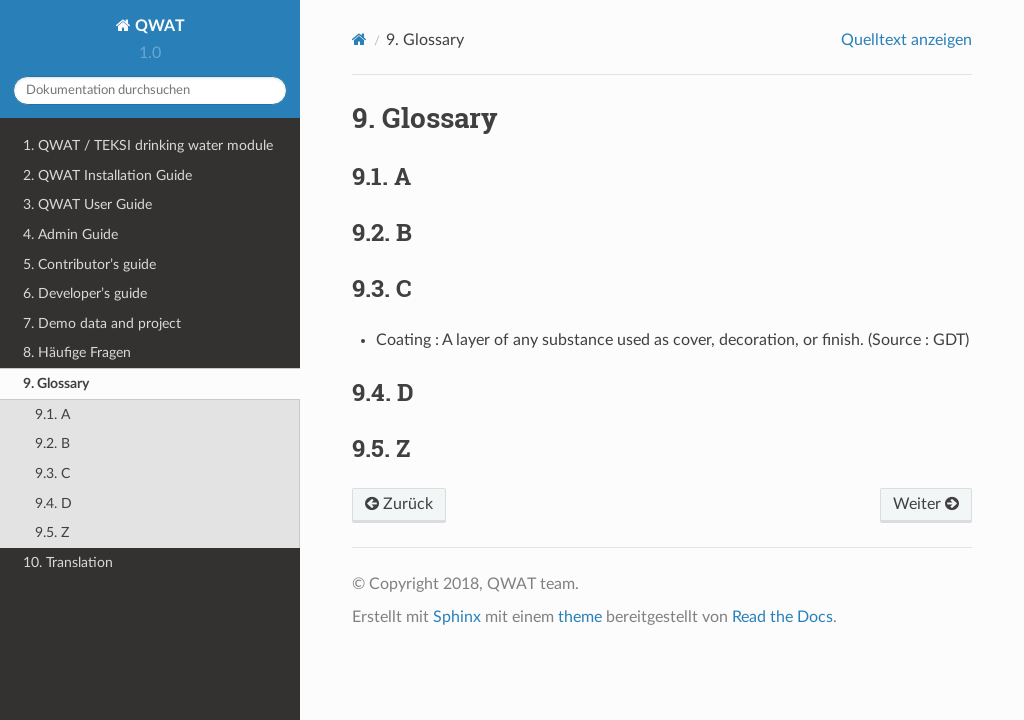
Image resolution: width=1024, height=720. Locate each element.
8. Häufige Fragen (77, 352)
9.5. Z (52, 532)
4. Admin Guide (70, 234)
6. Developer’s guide (85, 293)
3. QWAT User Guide (87, 204)
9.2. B (52, 443)
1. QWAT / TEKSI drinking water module (148, 145)
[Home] (359, 39)
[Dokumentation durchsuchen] (150, 90)
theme (580, 617)
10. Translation (68, 562)
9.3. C (52, 473)
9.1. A (52, 414)
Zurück (399, 504)
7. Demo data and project (102, 323)
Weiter (926, 504)
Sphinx (457, 617)
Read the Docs (782, 617)
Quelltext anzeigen (906, 40)
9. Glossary (56, 383)
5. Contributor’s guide (89, 264)
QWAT (158, 26)
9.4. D (53, 503)
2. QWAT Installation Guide (107, 175)
